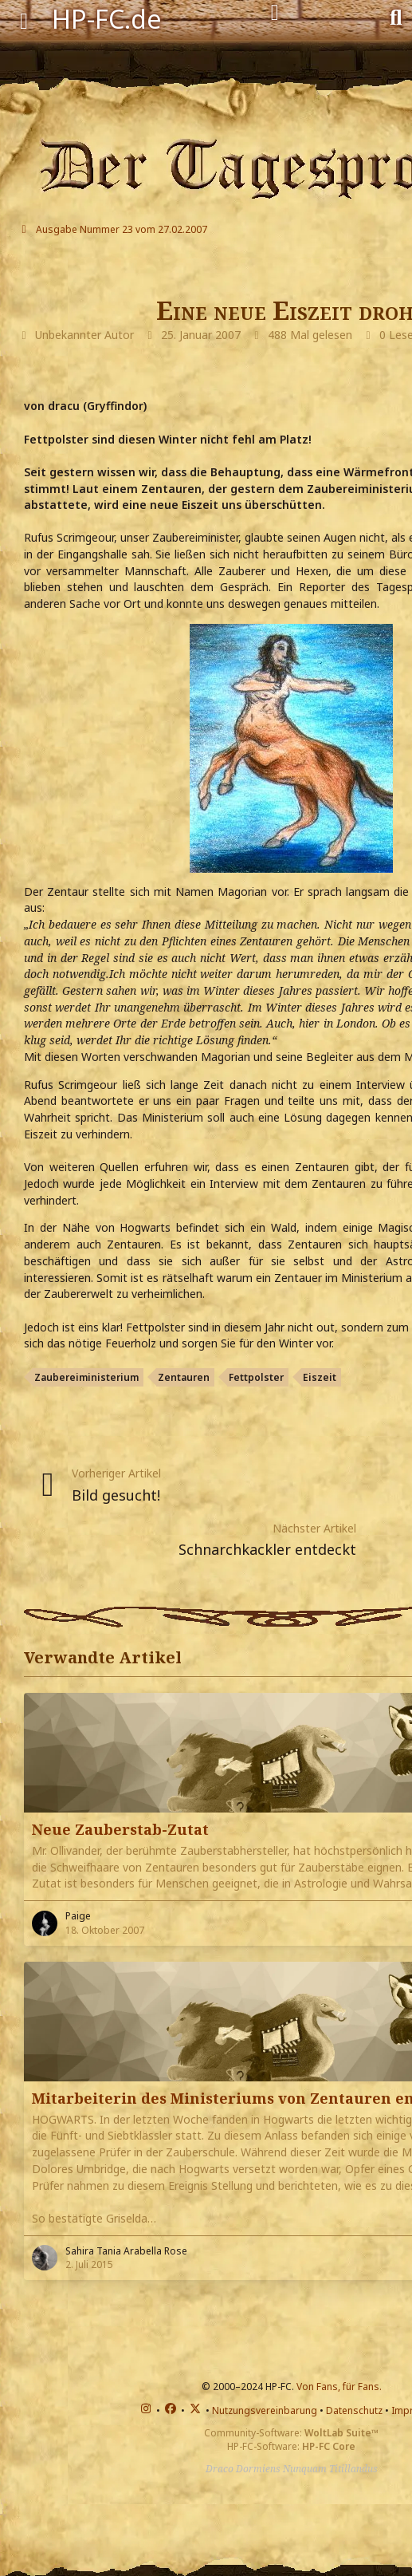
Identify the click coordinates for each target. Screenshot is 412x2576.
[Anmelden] (275, 13)
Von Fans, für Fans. (339, 2386)
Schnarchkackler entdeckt (267, 1549)
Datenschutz (354, 2410)
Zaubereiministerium (86, 1377)
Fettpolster (256, 1377)
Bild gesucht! (116, 1495)
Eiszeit (319, 1377)
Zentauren (184, 1377)
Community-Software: (291, 2433)
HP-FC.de (107, 19)
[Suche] (396, 16)
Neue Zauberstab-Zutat (120, 1829)
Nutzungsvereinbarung (264, 2410)
